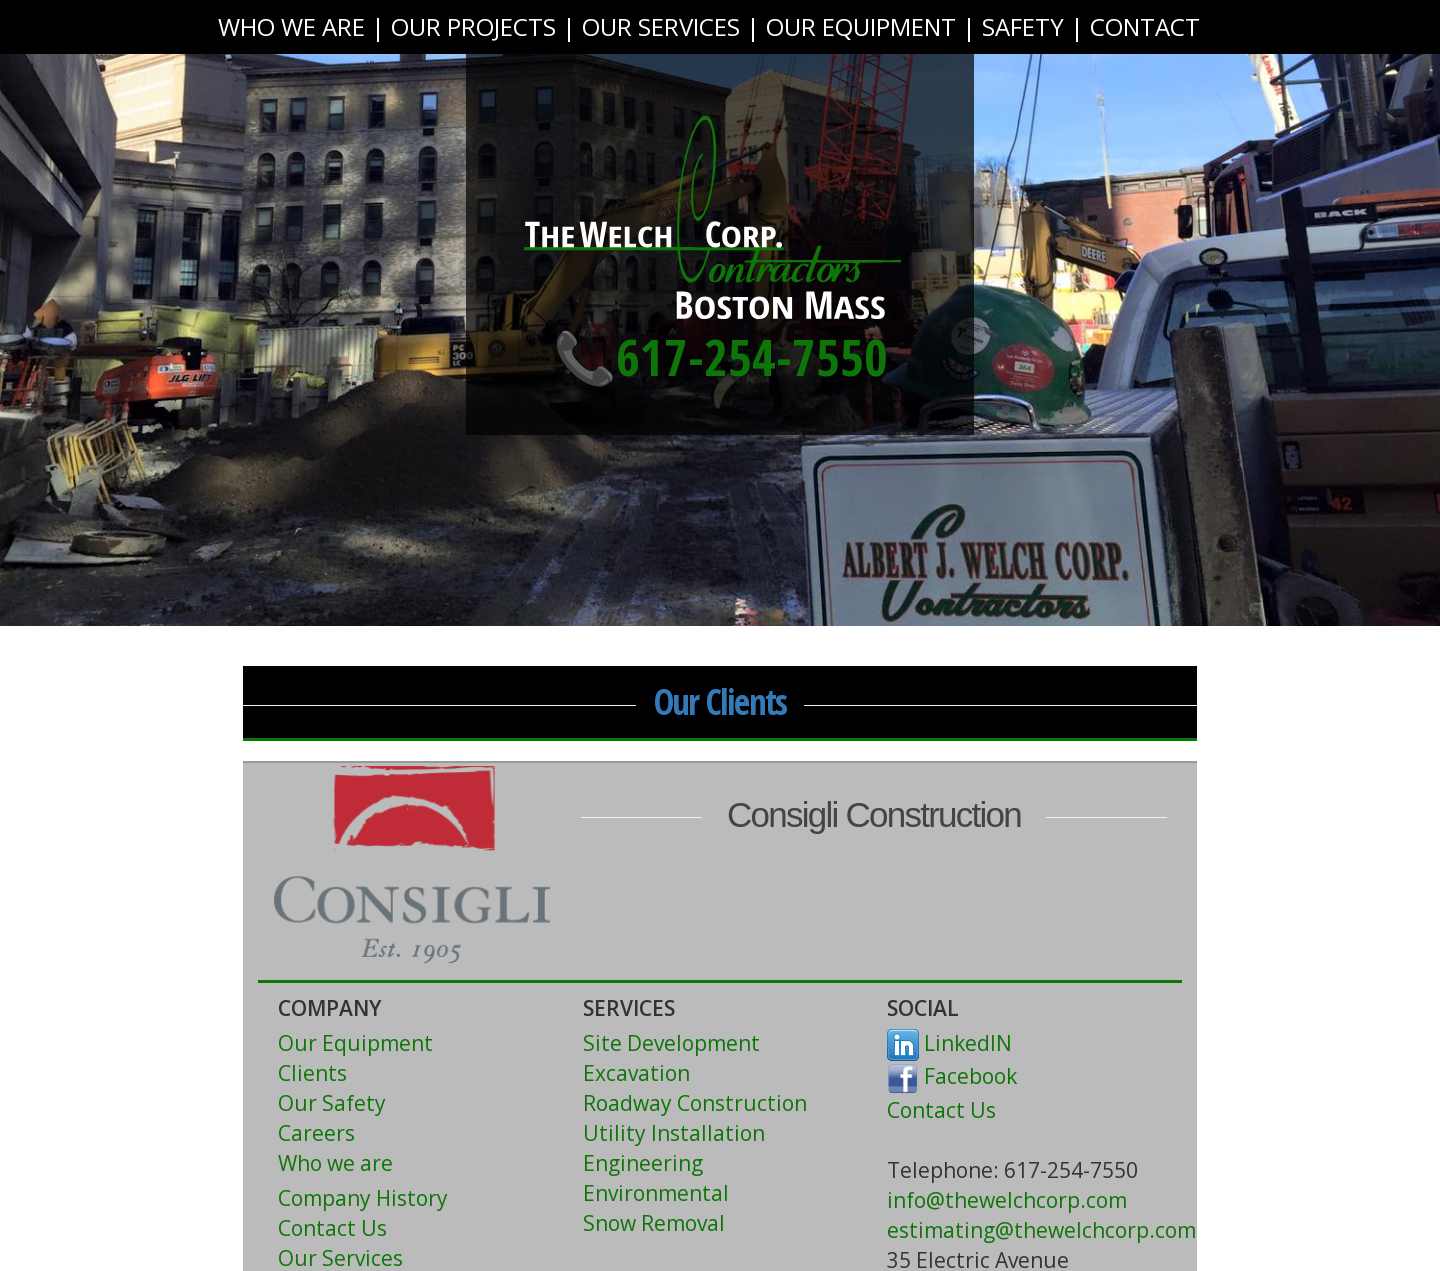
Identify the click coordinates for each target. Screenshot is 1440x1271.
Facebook (952, 1076)
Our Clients (720, 701)
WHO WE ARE (291, 26)
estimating (941, 1230)
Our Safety (332, 1103)
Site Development (671, 1043)
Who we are (335, 1163)
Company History (363, 1198)
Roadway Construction (695, 1103)
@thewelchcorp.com (1095, 1230)
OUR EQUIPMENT (861, 26)
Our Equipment (355, 1043)
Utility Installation (674, 1133)
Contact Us (332, 1228)
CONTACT (1145, 26)
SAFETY (1023, 26)
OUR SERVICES (661, 26)
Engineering (643, 1163)
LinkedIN (949, 1043)
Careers (316, 1133)
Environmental (656, 1193)
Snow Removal (654, 1223)
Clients (312, 1073)
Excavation (636, 1073)
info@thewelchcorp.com (1007, 1200)
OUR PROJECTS (473, 26)
